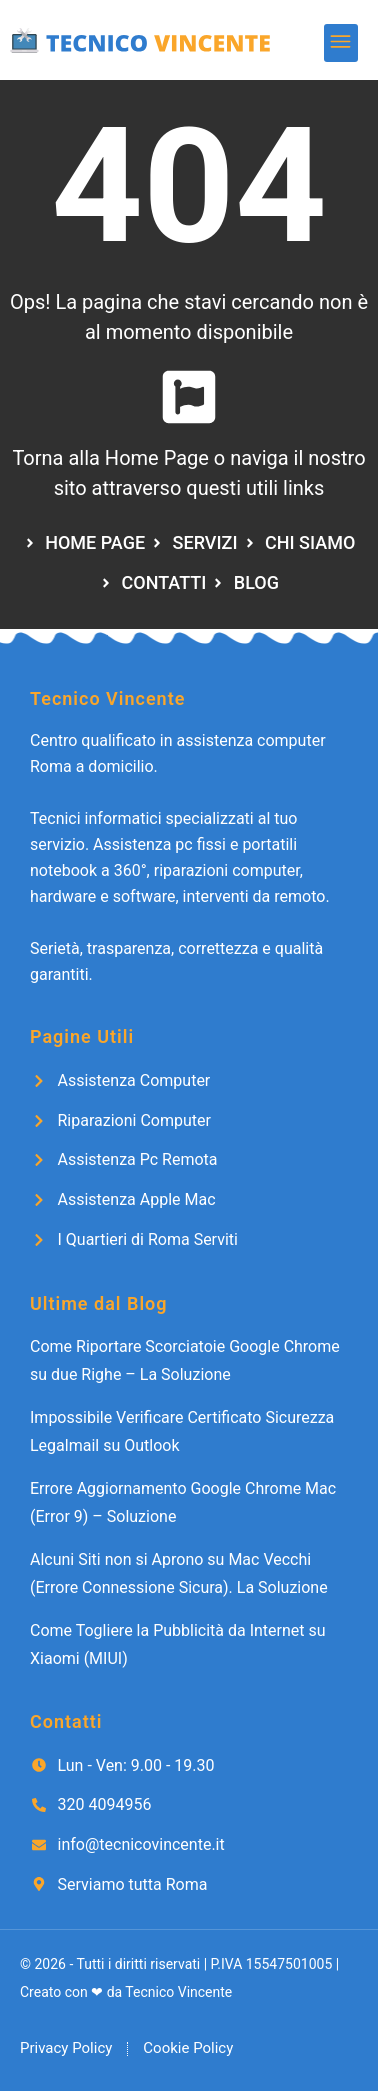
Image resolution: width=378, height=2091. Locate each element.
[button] (341, 43)
